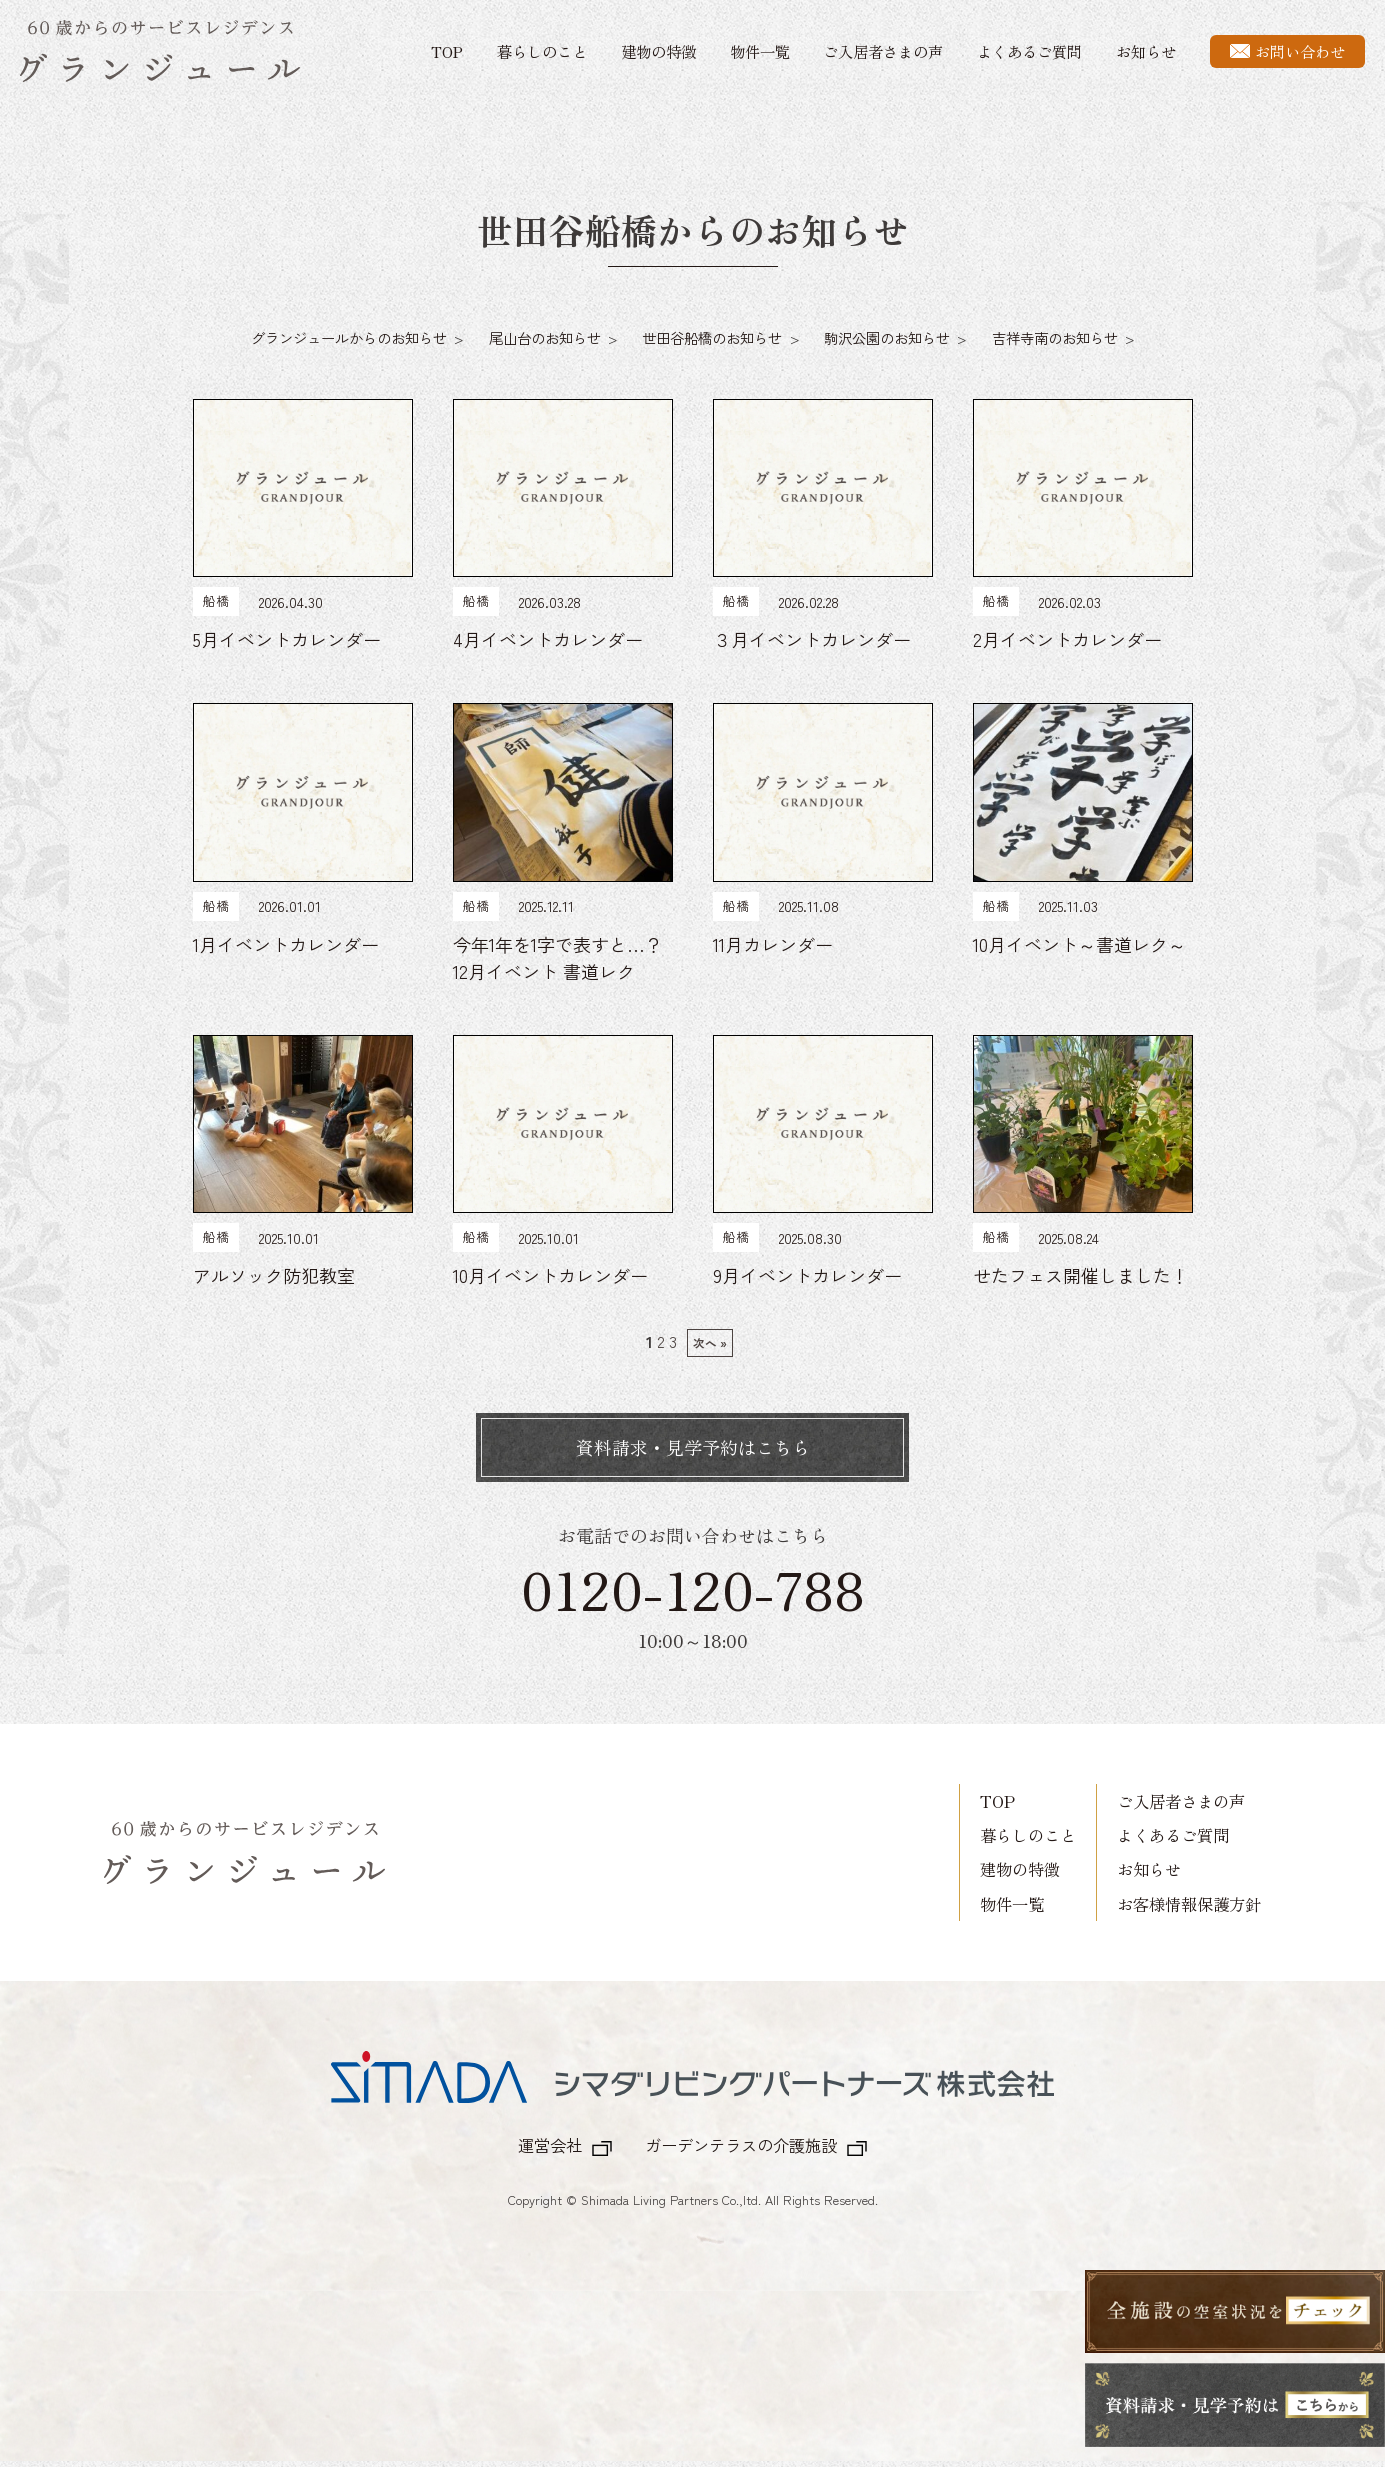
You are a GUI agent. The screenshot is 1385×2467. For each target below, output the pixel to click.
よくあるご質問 (1029, 51)
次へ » (710, 1343)
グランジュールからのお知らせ (349, 337)
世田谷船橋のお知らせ (712, 337)
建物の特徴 (658, 51)
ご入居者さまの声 (883, 51)
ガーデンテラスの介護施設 (741, 2145)
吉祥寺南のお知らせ (1055, 337)
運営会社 (550, 2145)
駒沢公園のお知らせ (887, 337)
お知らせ (1146, 51)
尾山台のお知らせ (545, 337)
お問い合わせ (1287, 51)
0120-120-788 (693, 1588)
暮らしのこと (542, 51)
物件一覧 (760, 51)
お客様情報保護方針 (1189, 1904)
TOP (447, 51)
